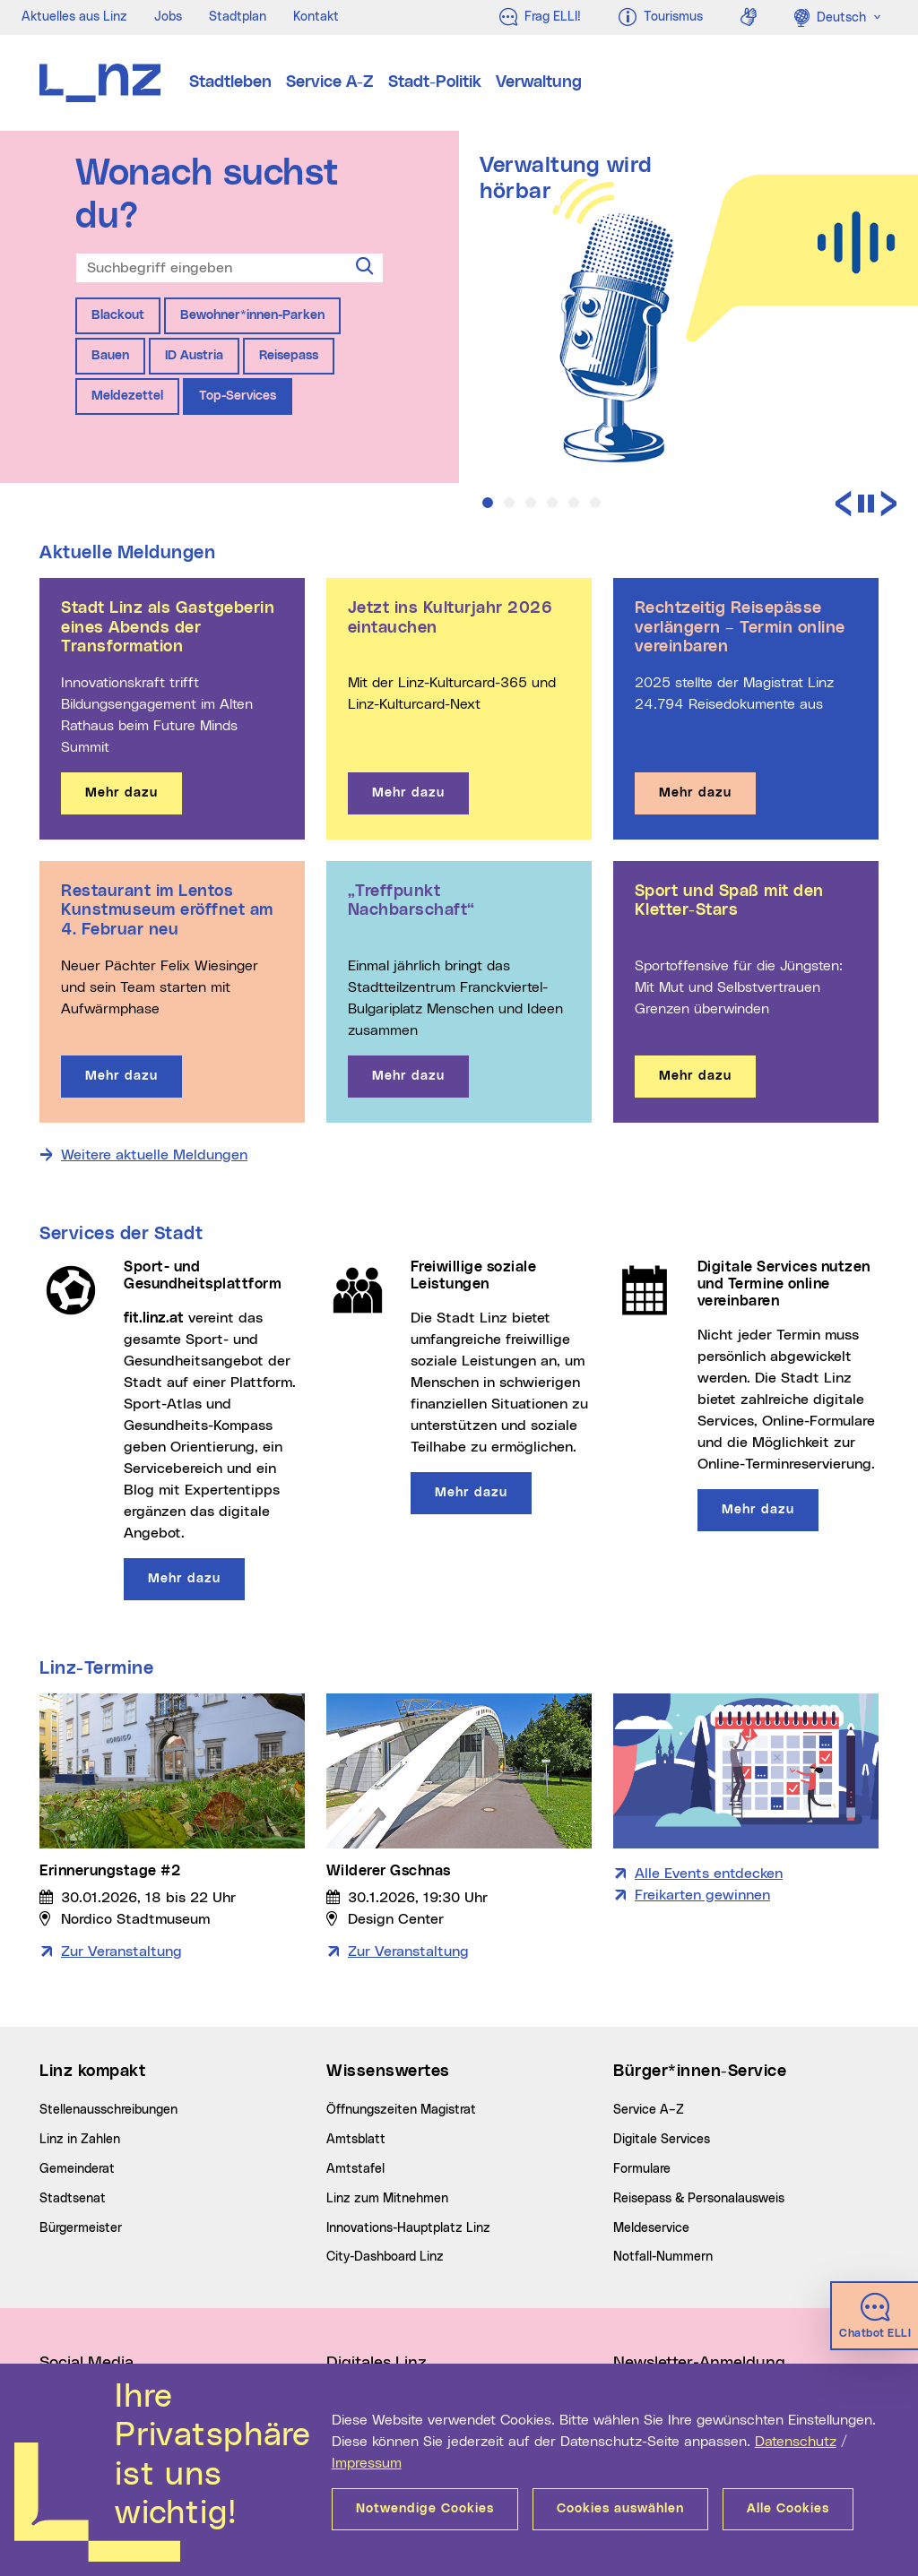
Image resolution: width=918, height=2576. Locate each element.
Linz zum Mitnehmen (387, 2199)
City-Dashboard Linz (385, 2257)
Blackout (117, 315)
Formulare (642, 2169)
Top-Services (237, 396)
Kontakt (316, 17)
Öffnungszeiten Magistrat (401, 2110)
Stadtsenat (72, 2199)
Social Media (86, 2363)
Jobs (168, 17)
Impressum (367, 2463)
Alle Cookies (788, 2509)
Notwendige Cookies (425, 2509)
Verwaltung (539, 82)
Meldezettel (127, 396)
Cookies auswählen (620, 2509)
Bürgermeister (80, 2228)
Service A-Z (330, 82)
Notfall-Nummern (663, 2257)
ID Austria (194, 355)
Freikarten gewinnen (702, 1895)
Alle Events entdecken (709, 1873)
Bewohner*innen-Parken (252, 315)
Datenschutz (795, 2441)
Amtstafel (355, 2169)
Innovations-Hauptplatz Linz (408, 2228)
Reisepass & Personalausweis (698, 2199)
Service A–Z (648, 2110)
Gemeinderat (77, 2169)
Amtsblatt (355, 2139)
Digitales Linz (376, 2363)
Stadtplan (237, 17)
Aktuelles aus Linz (74, 17)
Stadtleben (230, 82)
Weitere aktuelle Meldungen (154, 1155)
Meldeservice (651, 2228)
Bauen (110, 355)
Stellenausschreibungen (108, 2110)
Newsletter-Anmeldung (699, 2363)
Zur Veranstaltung (121, 1951)
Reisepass (288, 355)
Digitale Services (661, 2139)
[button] (487, 502)
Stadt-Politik (434, 82)
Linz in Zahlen (79, 2139)
